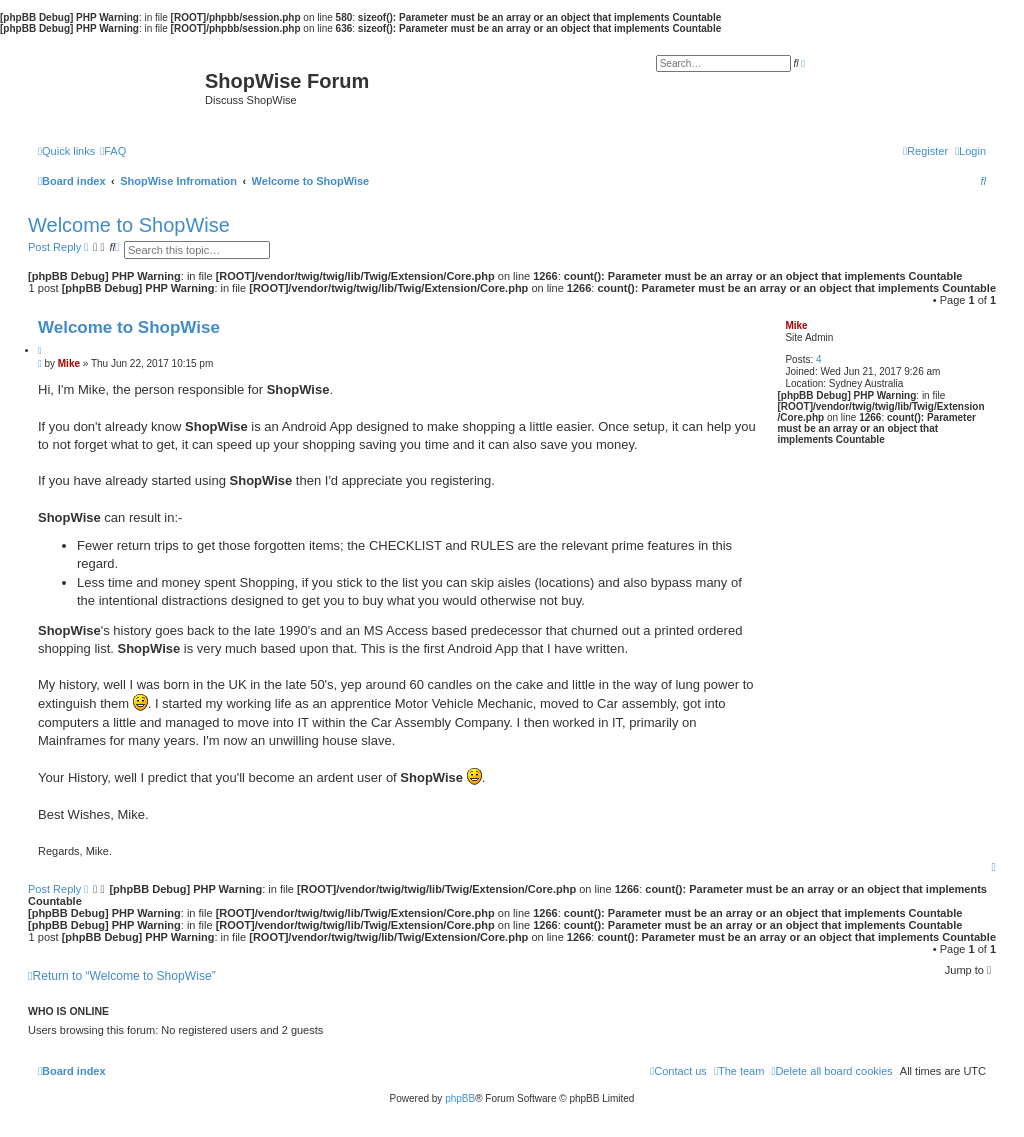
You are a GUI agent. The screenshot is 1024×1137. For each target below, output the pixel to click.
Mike (796, 325)
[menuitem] (113, 151)
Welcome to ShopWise (129, 225)
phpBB (460, 1098)
